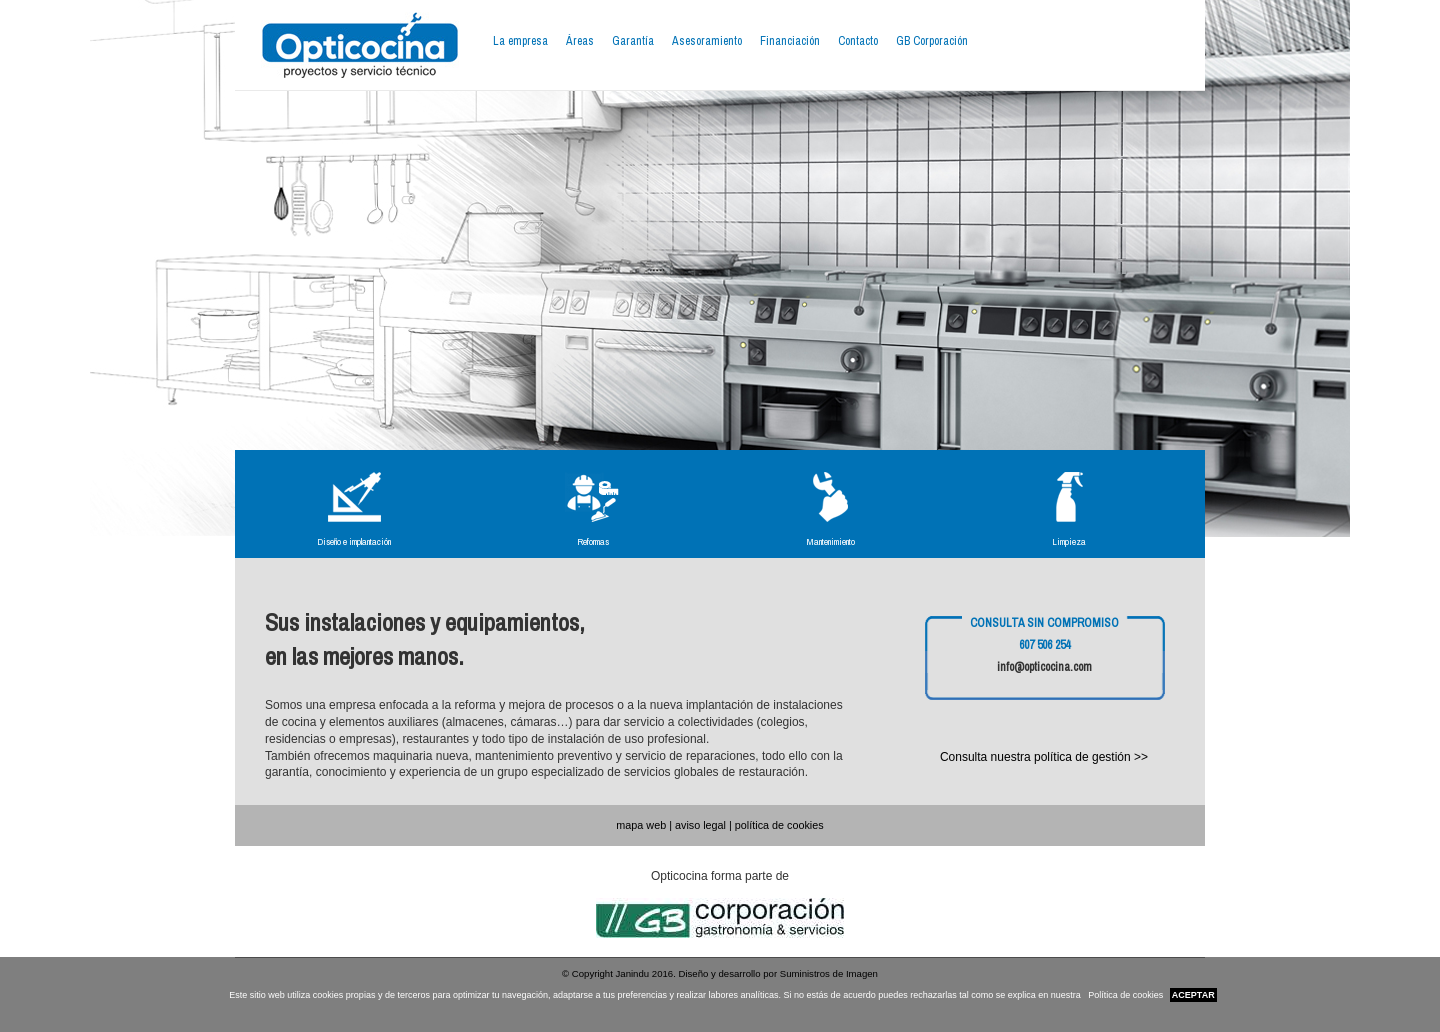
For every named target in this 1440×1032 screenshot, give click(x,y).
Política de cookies (1125, 995)
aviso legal (700, 825)
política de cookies (779, 825)
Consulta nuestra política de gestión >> (1044, 757)
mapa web (641, 825)
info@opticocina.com (1044, 667)
